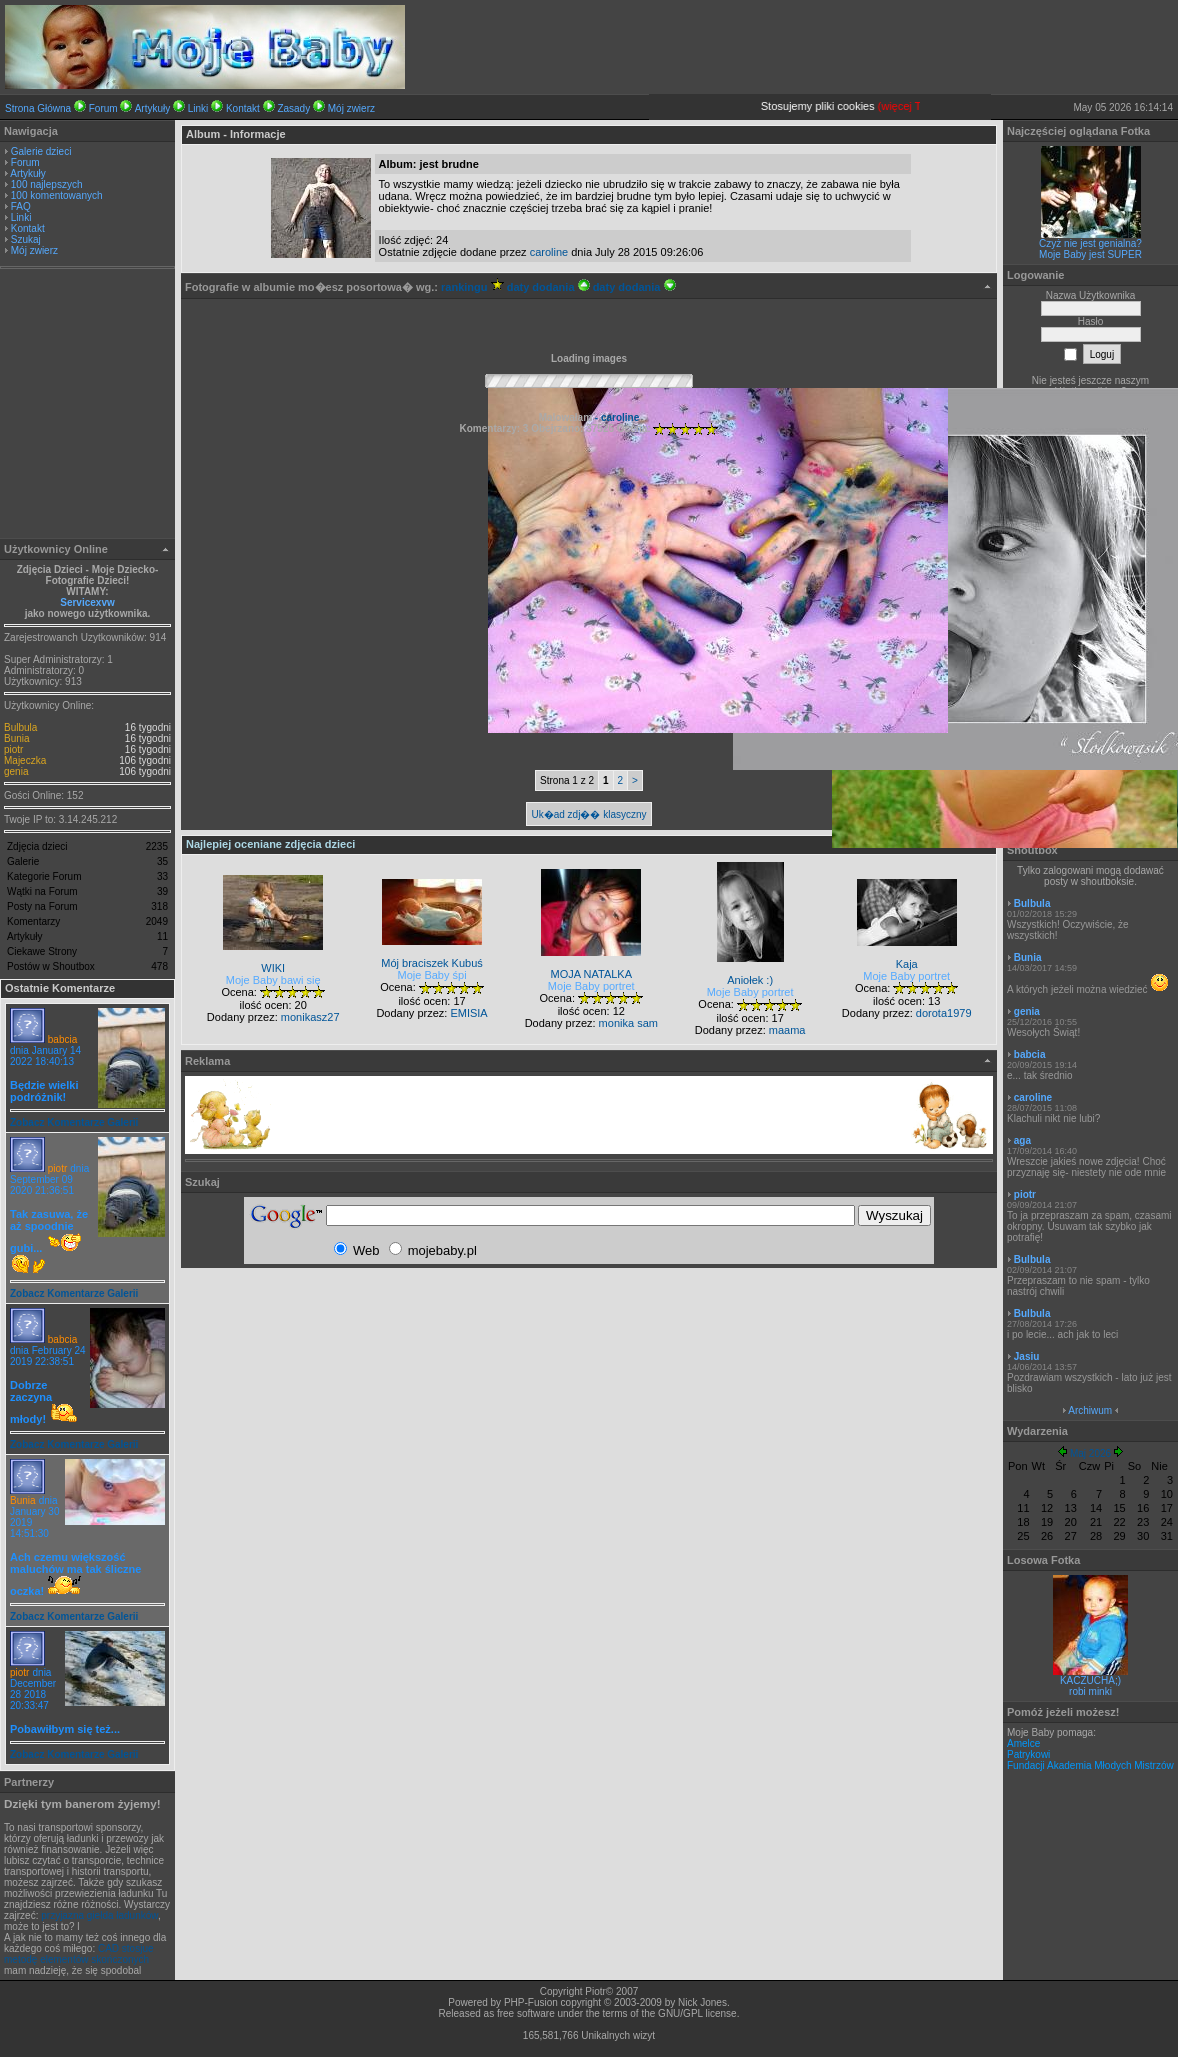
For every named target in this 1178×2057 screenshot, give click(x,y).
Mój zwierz (351, 108)
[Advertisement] (88, 406)
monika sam (628, 1023)
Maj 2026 (1090, 1453)
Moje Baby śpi (432, 975)
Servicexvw (87, 602)
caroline (549, 252)
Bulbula (20, 727)
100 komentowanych (57, 195)
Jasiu (1027, 1356)
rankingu (472, 287)
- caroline (615, 417)
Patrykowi (1028, 1754)
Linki (198, 108)
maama (787, 1030)
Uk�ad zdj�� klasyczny (588, 814)
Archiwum (1090, 1410)
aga (1022, 1140)
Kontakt (243, 108)
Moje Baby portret (591, 986)
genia (16, 771)
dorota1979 (944, 1013)
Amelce (1023, 1743)
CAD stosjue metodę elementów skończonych (79, 1954)
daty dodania (548, 287)
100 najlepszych (47, 184)
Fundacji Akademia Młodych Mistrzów (1090, 1765)
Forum (103, 108)
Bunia (17, 738)
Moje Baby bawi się (273, 980)
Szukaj (26, 239)
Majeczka (25, 760)
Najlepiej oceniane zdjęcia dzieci (270, 844)
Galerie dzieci (41, 151)
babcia (62, 1039)
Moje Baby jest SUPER (1090, 254)
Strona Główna (38, 108)
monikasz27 (310, 1017)
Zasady (293, 108)
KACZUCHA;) (1090, 1680)
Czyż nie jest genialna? (1090, 243)
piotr (13, 749)
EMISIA (468, 1013)
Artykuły (153, 108)
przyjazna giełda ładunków (99, 1915)
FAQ (21, 206)
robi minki (1090, 1691)
